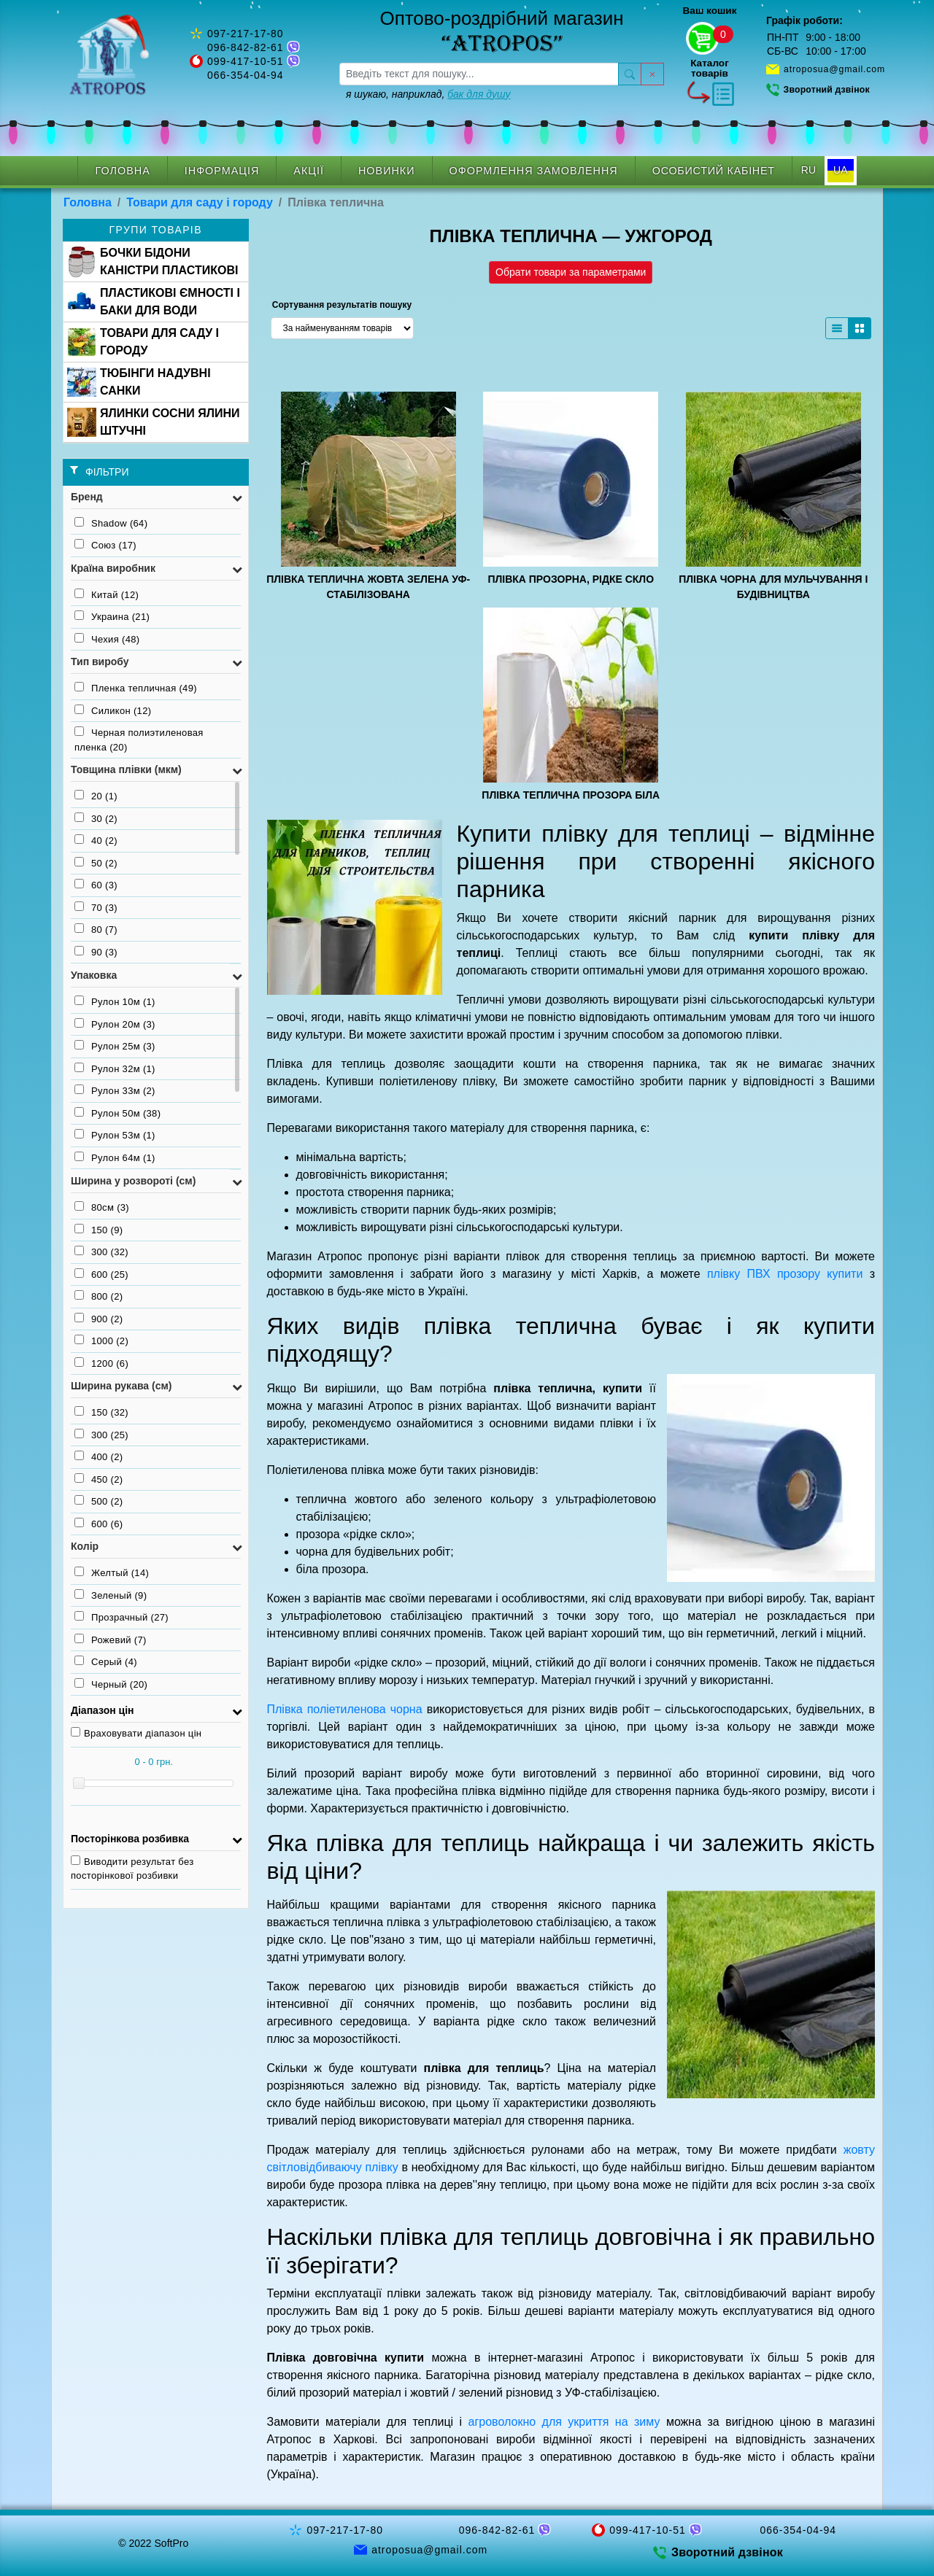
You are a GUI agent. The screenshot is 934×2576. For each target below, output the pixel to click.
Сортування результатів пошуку (342, 305)
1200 (101, 1363)
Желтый (111, 1572)
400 (98, 1456)
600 (101, 1274)
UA (840, 170)
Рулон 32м (114, 1068)
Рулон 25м (114, 1046)
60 (95, 885)
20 (95, 796)
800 (98, 1296)
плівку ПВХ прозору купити (784, 1274)
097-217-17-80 (245, 33)
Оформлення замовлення (533, 170)
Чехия (106, 639)
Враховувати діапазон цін (136, 1733)
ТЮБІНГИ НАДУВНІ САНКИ (139, 382)
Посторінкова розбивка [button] (130, 1838)
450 (98, 1479)
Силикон (112, 710)
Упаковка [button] (94, 975)
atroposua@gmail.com (834, 69)
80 (95, 929)
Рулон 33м (114, 1090)
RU (808, 170)
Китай (106, 594)
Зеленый (110, 1595)
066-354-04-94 (245, 75)
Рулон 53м (114, 1135)
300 (101, 1251)
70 (95, 907)
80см (101, 1207)
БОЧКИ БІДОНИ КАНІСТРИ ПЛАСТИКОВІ (152, 262)
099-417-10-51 (245, 61)
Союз (105, 545)
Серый (105, 1661)
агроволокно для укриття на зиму (564, 2422)
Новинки (386, 170)
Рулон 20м (114, 1024)
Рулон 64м (114, 1157)
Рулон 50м (117, 1113)
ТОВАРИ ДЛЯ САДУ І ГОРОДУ (143, 342)
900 (98, 1318)
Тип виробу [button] (100, 661)
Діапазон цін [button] (102, 1710)
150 (98, 1229)
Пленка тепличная (135, 688)
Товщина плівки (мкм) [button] (126, 769)
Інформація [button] (222, 170)
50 (95, 863)
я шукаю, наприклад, (428, 94)
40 (95, 840)
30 (95, 818)
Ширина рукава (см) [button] (121, 1386)
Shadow (110, 523)
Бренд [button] (87, 497)
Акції (308, 170)
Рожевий (110, 1639)
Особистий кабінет (713, 170)
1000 (101, 1340)
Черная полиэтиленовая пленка (139, 739)
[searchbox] (479, 74)
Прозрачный (121, 1617)
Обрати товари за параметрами (570, 272)
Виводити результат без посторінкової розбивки (132, 1868)
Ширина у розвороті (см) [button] (133, 1181)
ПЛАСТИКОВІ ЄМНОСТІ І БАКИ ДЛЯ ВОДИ (153, 302)
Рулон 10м (114, 1001)
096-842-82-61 (245, 47)
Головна (122, 170)
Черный (110, 1684)
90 (95, 952)
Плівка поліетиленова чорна (344, 1709)
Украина (112, 616)
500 (98, 1501)
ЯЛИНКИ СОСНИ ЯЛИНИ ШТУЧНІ (153, 422)
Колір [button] (85, 1546)
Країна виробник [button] (113, 568)
